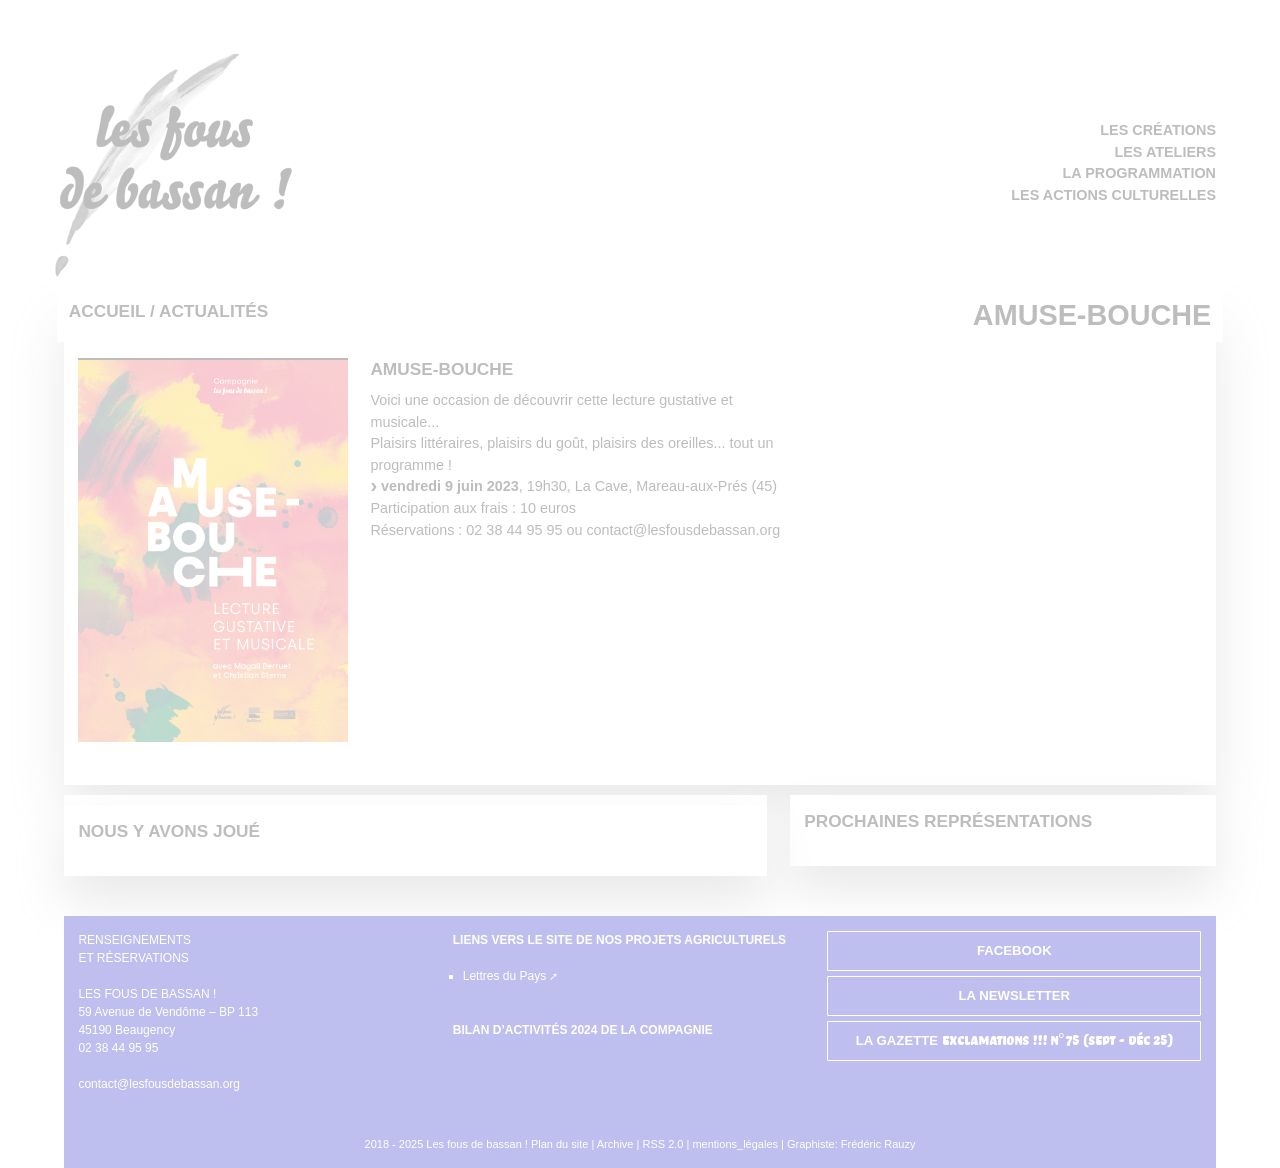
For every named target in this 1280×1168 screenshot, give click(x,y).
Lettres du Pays (504, 976)
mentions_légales (735, 1144)
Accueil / (114, 311)
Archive (615, 1144)
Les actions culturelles (1113, 195)
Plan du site (559, 1144)
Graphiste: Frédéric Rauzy (851, 1144)
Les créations (1158, 130)
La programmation (1139, 173)
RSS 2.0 (664, 1144)
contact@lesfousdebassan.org (159, 1084)
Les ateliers (1165, 152)
